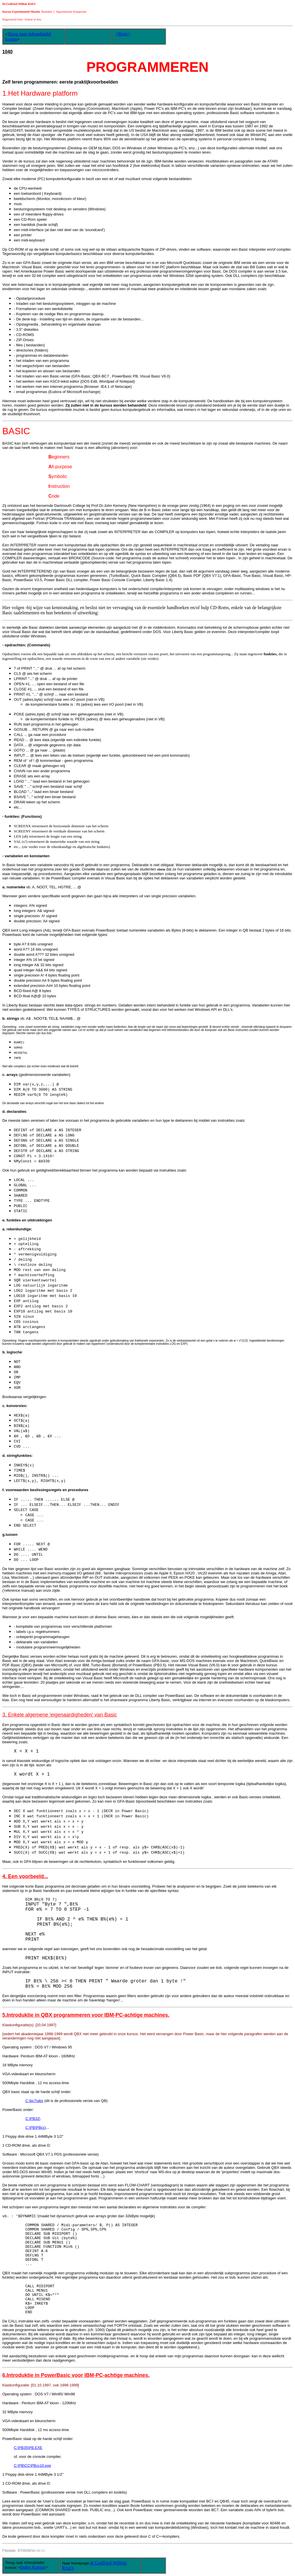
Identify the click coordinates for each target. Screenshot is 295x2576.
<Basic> (123, 33)
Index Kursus (32, 2567)
